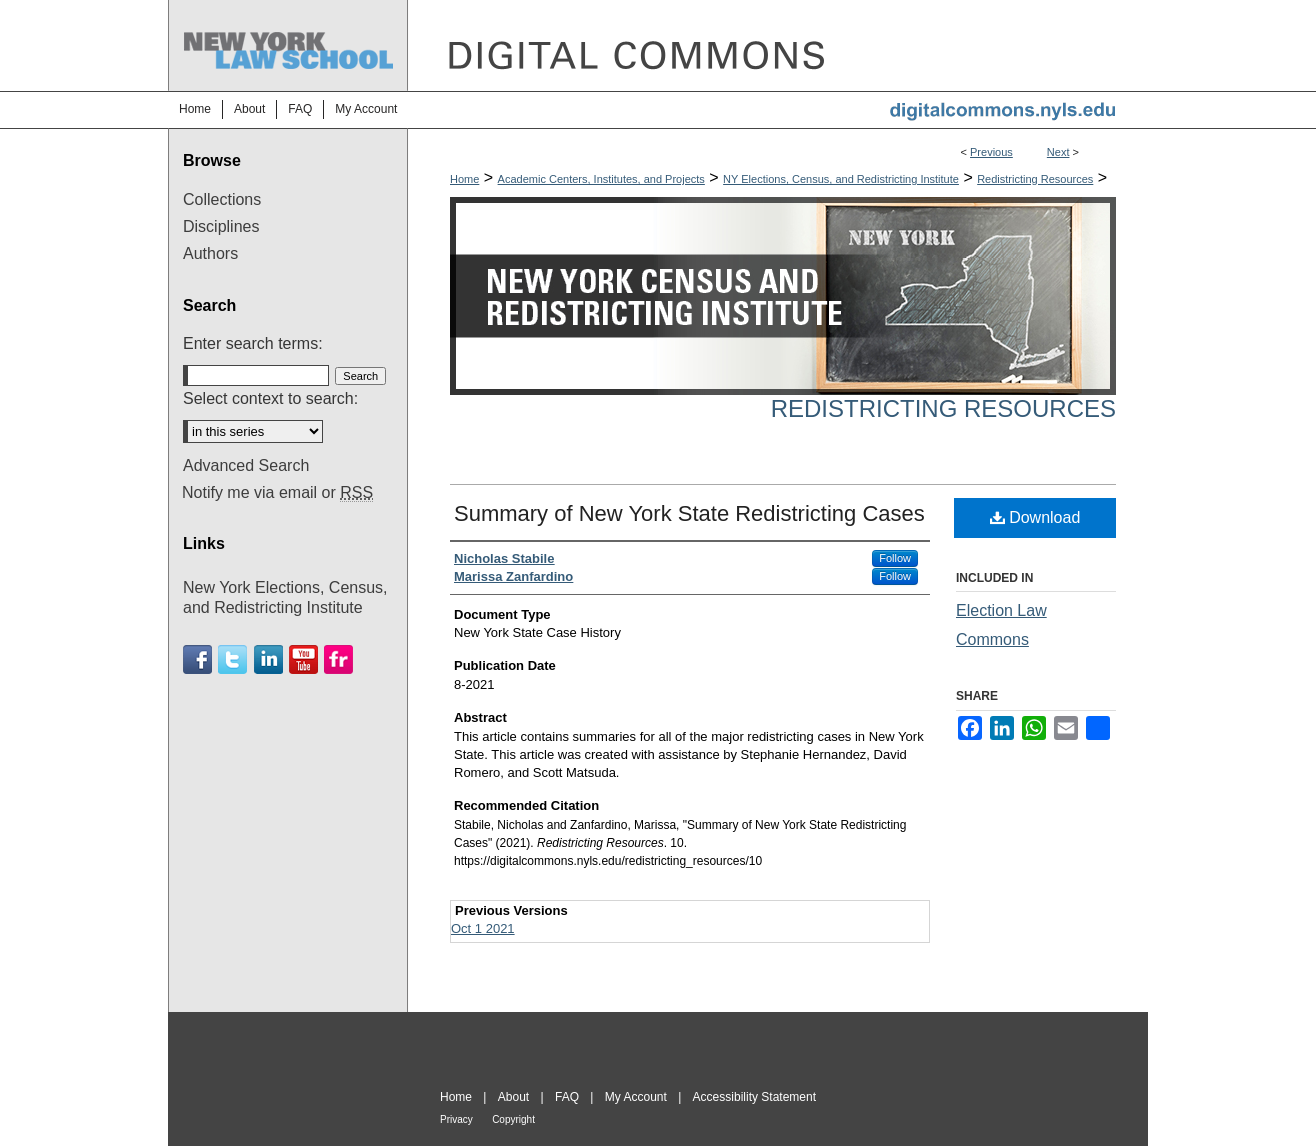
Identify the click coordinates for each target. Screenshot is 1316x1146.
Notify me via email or (277, 493)
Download (1035, 517)
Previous (991, 152)
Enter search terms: (253, 343)
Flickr (338, 659)
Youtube (303, 659)
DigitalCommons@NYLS (778, 45)
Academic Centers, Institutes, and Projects (601, 179)
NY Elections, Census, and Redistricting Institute (841, 179)
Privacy (456, 1119)
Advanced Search (246, 465)
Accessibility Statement (754, 1097)
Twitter (232, 659)
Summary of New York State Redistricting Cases (689, 513)
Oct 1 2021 (483, 928)
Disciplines (221, 226)
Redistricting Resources (1035, 179)
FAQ (567, 1097)
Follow (895, 558)
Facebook (197, 659)
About (513, 1097)
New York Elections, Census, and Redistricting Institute (285, 597)
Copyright (513, 1119)
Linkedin (268, 659)
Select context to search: (270, 398)
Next (1058, 152)
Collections (222, 199)
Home (464, 179)
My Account (636, 1097)
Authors (210, 253)
